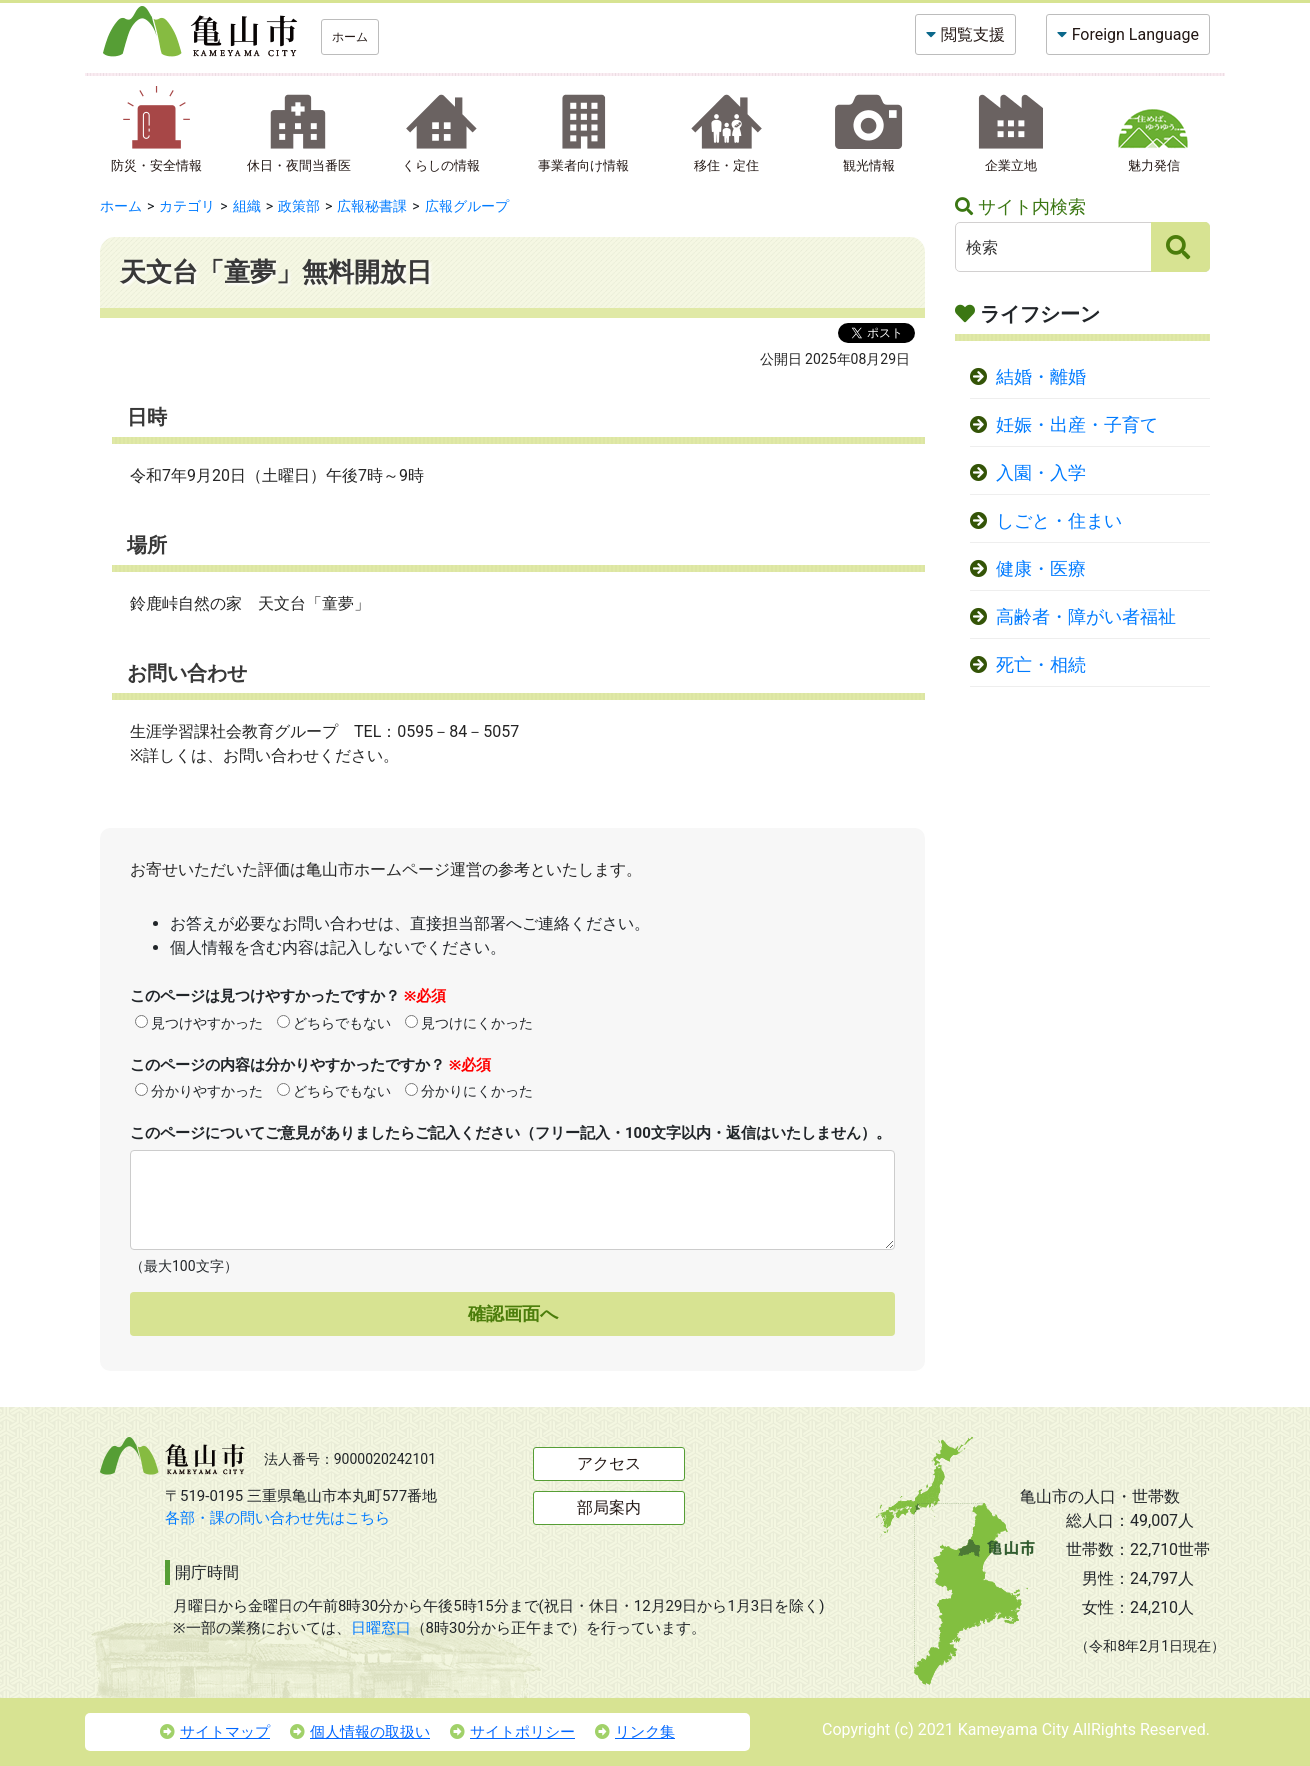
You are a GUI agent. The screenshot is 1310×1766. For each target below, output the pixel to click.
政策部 (299, 206)
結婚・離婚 (1041, 377)
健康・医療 (1041, 569)
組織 (247, 206)
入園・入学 (1041, 473)
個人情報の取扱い (360, 1732)
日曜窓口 (381, 1628)
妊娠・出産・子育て (1077, 425)
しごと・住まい (1059, 521)
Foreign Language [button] (1135, 34)
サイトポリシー (512, 1732)
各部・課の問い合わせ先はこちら (277, 1518)
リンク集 (635, 1732)
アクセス (609, 1463)
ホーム (350, 37)
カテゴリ (187, 206)
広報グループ (467, 206)
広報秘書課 (372, 206)
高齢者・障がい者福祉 (1086, 617)
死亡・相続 (1041, 665)
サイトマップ (215, 1732)
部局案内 (609, 1507)
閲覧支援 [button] (973, 34)
